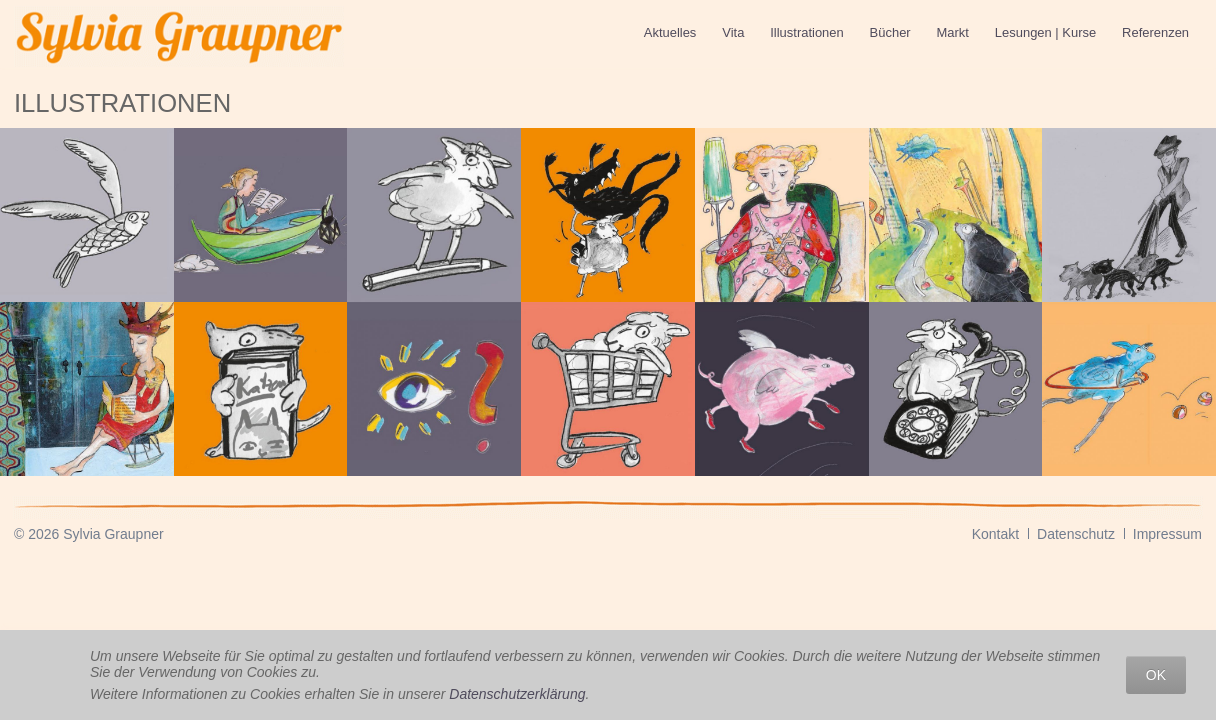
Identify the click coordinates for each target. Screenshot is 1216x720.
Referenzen (1155, 32)
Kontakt (995, 534)
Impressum (1167, 534)
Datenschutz (1076, 534)
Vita (733, 32)
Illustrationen (806, 32)
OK (1156, 675)
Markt (953, 32)
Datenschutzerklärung (517, 694)
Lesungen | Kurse (1045, 32)
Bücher (890, 32)
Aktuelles (670, 32)
